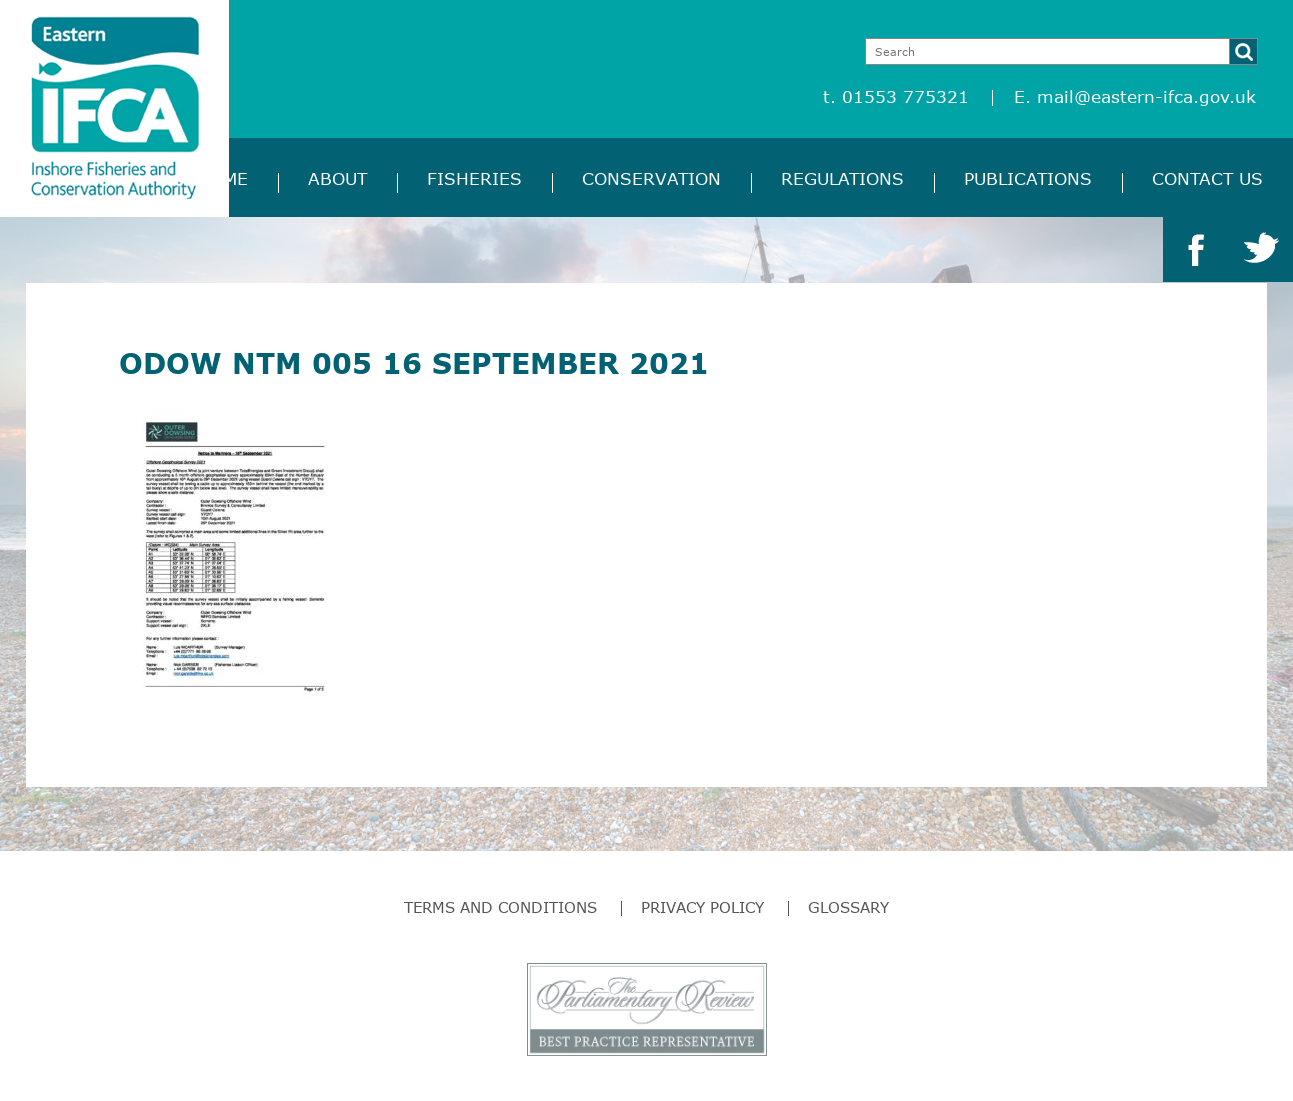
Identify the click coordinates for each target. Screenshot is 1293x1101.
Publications (1028, 178)
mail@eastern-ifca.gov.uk (1146, 96)
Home (222, 178)
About (337, 178)
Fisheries (474, 178)
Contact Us (1207, 178)
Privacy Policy (702, 907)
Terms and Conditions (500, 907)
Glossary (848, 907)
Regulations (842, 178)
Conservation (651, 178)
